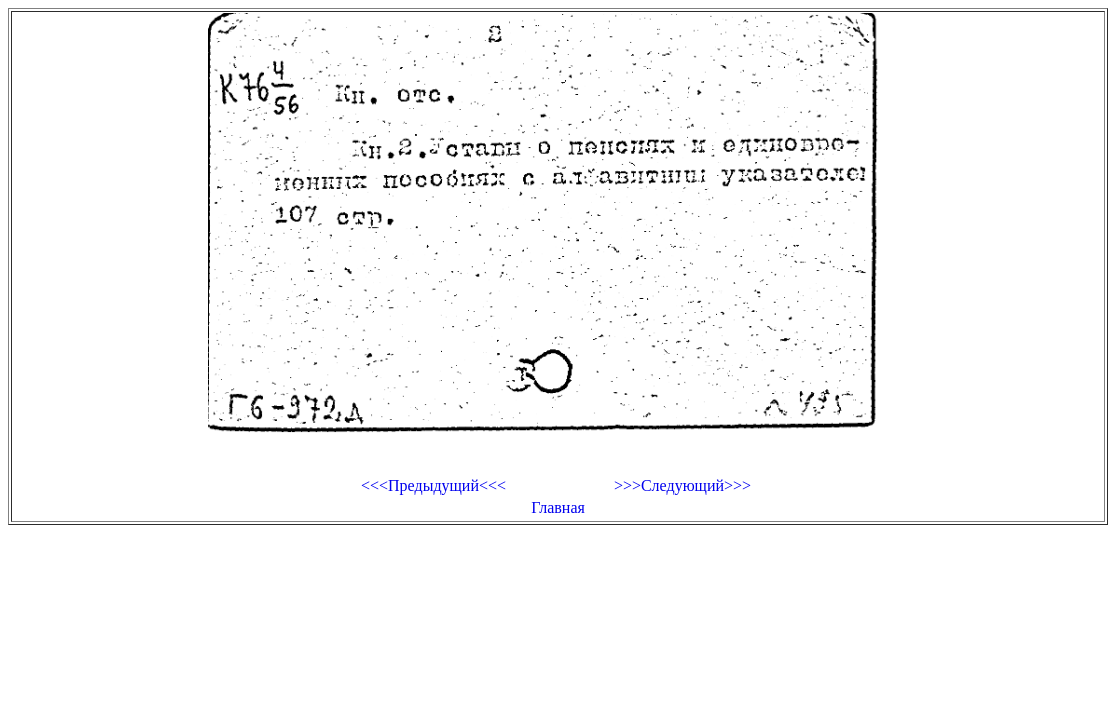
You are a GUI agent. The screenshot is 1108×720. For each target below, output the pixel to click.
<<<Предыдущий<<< (433, 485)
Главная (558, 507)
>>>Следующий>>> (682, 485)
